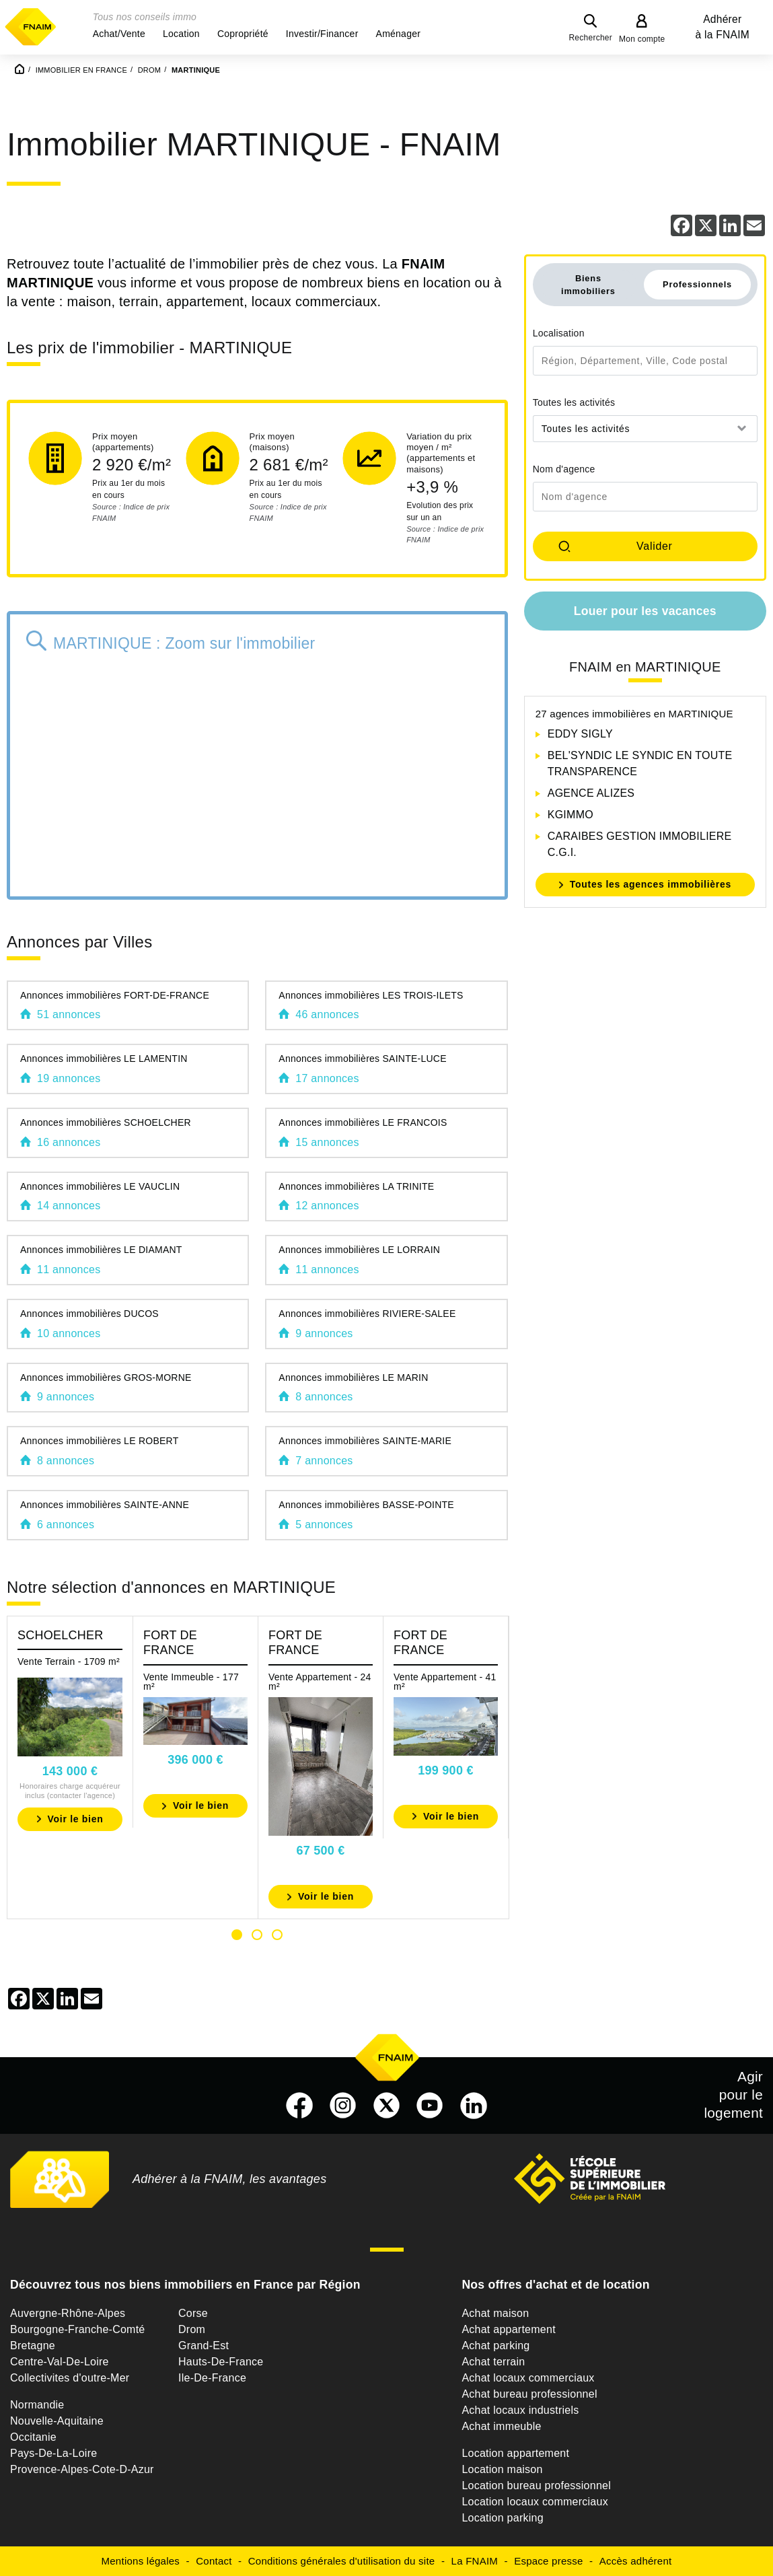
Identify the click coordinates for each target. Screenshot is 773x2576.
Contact (213, 2561)
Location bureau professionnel (536, 2485)
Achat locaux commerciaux (528, 2378)
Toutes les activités (574, 402)
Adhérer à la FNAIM (722, 26)
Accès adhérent (635, 2561)
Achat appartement (508, 2329)
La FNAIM (475, 2561)
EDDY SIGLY (580, 734)
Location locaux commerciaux (535, 2501)
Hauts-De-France (220, 2361)
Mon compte (642, 39)
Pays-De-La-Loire (53, 2453)
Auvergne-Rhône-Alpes (67, 2313)
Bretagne (32, 2345)
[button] (119, 33)
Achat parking (495, 2345)
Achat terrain (493, 2361)
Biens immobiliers (588, 284)
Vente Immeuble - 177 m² (191, 1682)
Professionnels (697, 284)
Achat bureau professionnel (529, 2394)
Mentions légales (141, 2561)
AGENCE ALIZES (591, 793)
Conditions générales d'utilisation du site (341, 2561)
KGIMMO (570, 814)
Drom (191, 2329)
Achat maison (495, 2313)
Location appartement (515, 2453)
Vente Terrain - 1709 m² (68, 1661)
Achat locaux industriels (520, 2410)
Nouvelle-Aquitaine (57, 2421)
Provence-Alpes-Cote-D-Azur (82, 2469)
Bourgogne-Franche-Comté (77, 2329)
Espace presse (548, 2561)
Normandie (37, 2404)
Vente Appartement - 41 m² (445, 1682)
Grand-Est (203, 2345)
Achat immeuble (501, 2426)
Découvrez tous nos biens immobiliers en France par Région (185, 2284)
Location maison (502, 2469)
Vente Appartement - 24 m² (319, 1682)
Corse (193, 2313)
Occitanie (33, 2437)
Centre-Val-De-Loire (59, 2361)
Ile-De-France (212, 2378)
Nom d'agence (564, 469)
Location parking (502, 2518)
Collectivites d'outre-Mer (69, 2378)
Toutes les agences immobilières (650, 884)
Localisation (559, 333)
